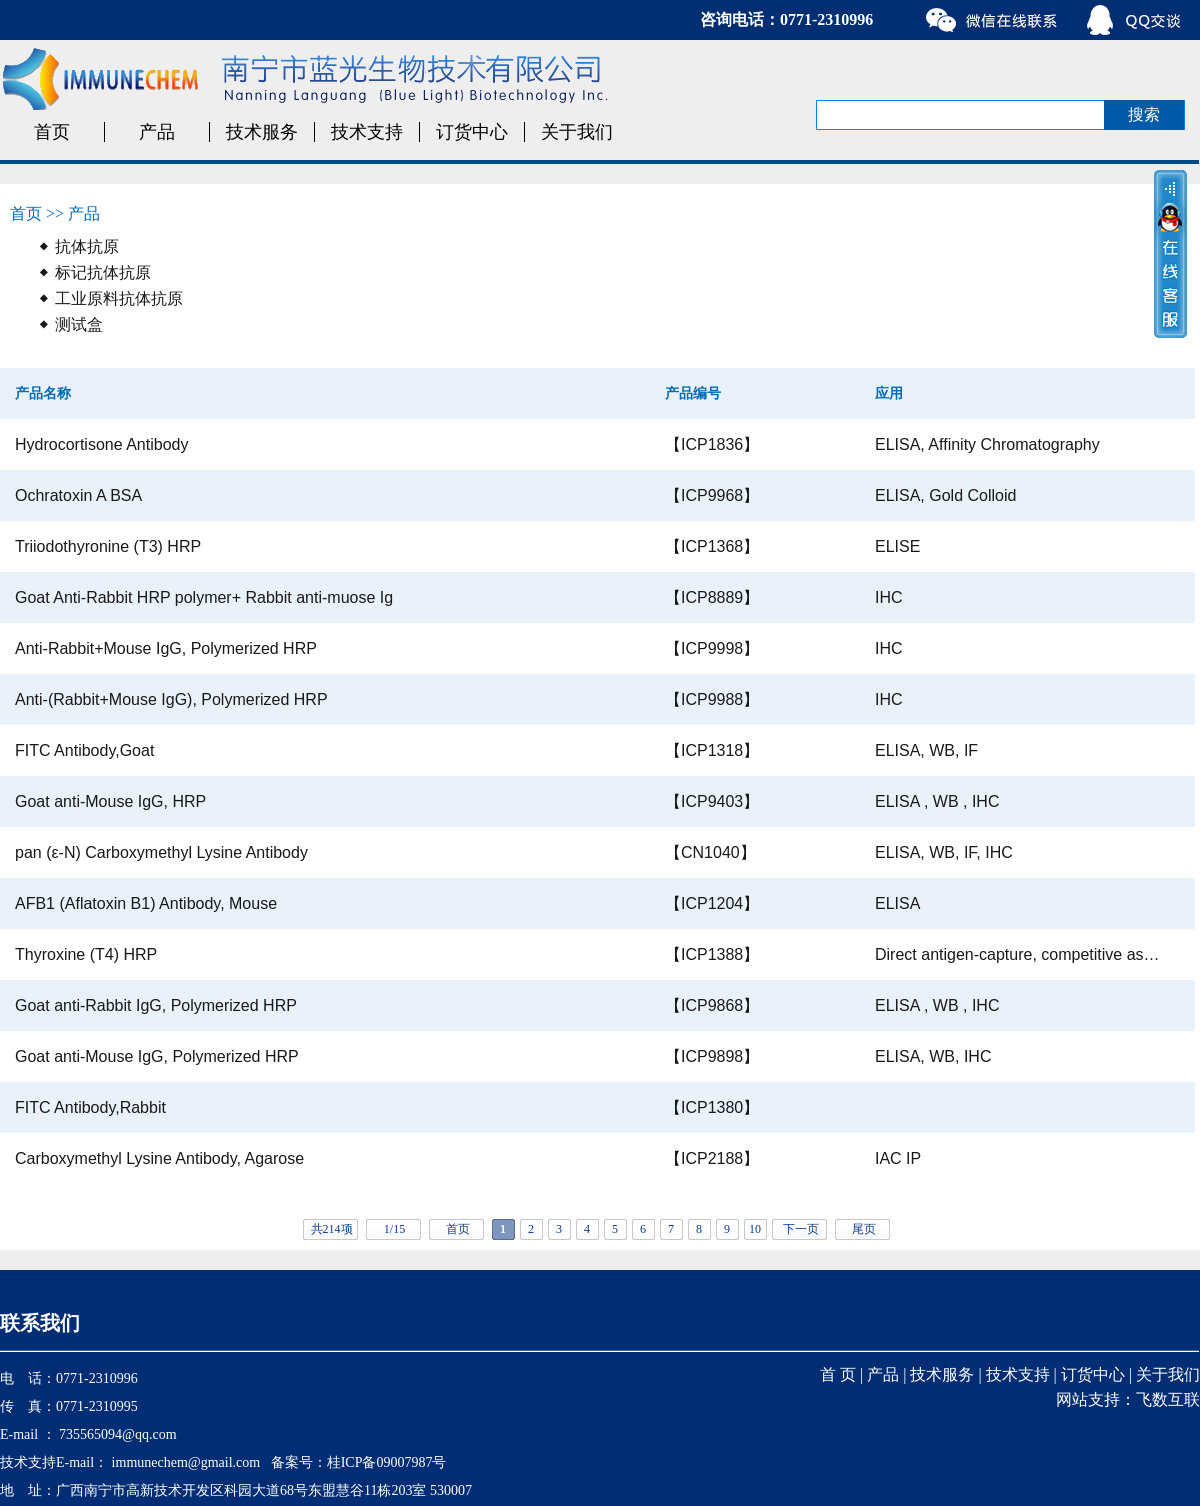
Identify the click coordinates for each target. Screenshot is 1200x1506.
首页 (52, 132)
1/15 (394, 1229)
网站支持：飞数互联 (1128, 1399)
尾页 (864, 1229)
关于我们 (577, 132)
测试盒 (79, 324)
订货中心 (472, 132)
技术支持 (367, 132)
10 (755, 1229)
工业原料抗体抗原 (119, 298)
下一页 (801, 1229)
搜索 (1144, 114)
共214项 (332, 1229)
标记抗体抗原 (103, 272)
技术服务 (262, 132)
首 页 (838, 1374)
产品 (157, 132)
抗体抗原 (87, 246)
